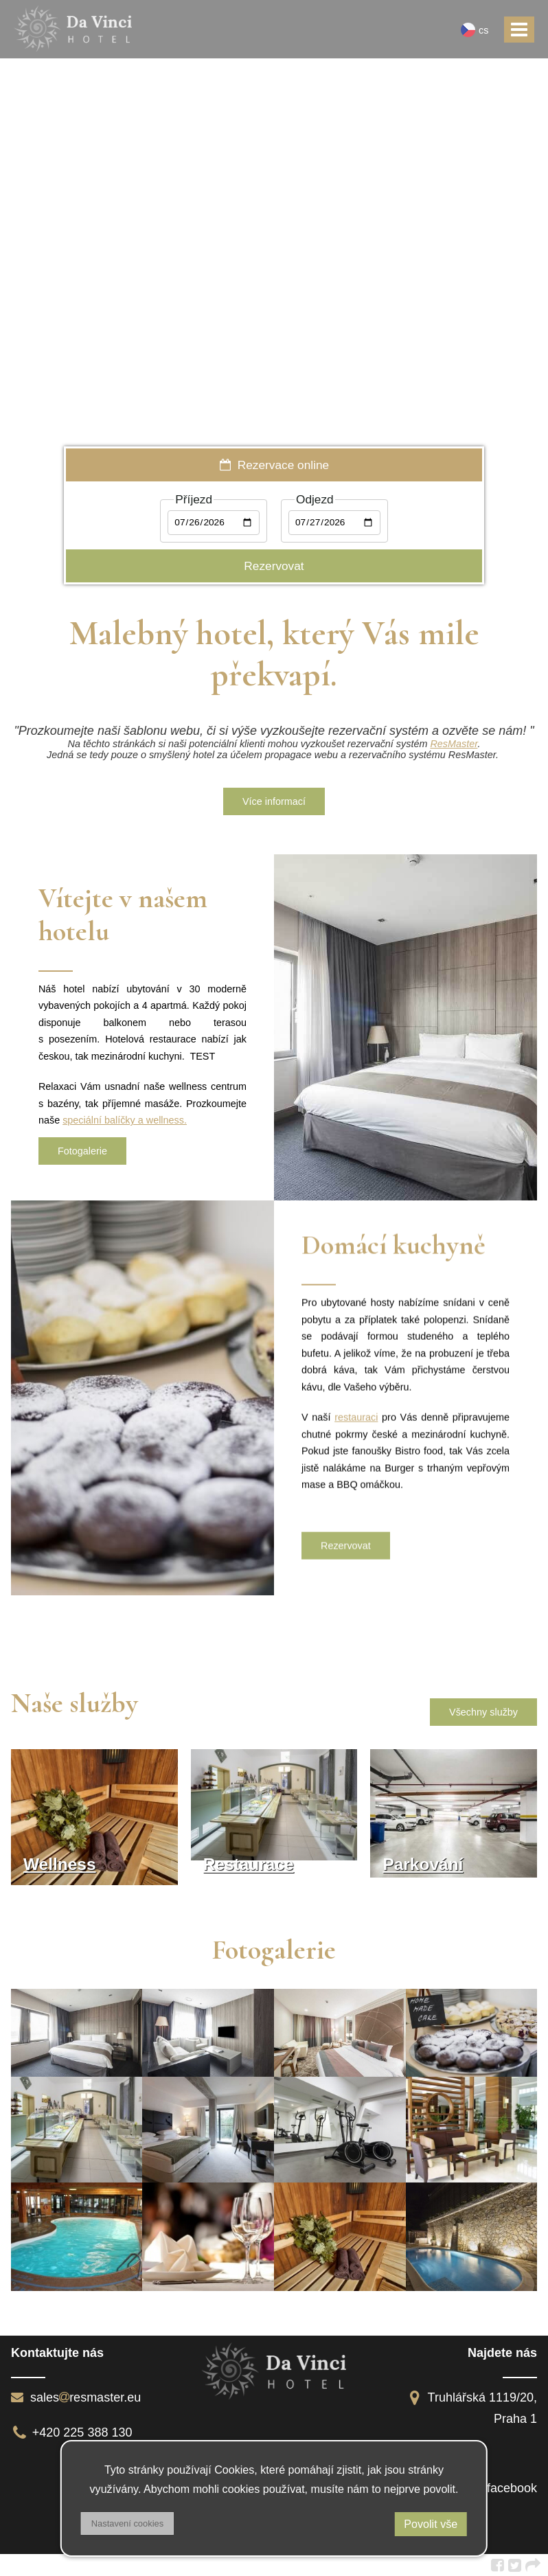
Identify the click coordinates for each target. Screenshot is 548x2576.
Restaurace (248, 1864)
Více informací (274, 801)
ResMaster (453, 743)
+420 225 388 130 (72, 2432)
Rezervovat (346, 1547)
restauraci (356, 1419)
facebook (512, 2488)
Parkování (423, 1864)
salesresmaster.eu (76, 2397)
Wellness (59, 1864)
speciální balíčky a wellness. (124, 1120)
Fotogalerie (82, 1150)
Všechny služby (483, 1712)
